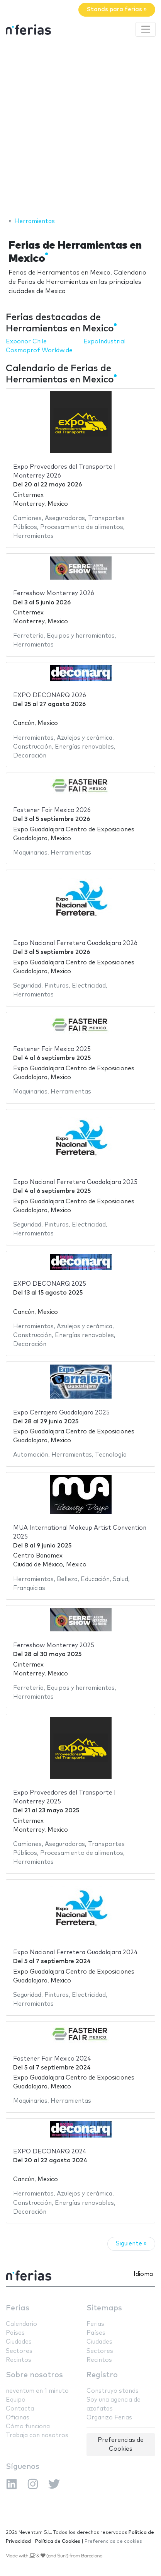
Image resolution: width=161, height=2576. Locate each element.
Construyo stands (112, 2391)
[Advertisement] (80, 128)
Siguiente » (131, 2244)
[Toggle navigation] (146, 29)
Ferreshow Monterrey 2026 (53, 593)
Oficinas (17, 2418)
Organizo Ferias (109, 2418)
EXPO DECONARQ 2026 (49, 695)
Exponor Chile (26, 342)
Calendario (21, 2324)
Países (15, 2333)
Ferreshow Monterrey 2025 (53, 1645)
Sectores (19, 2351)
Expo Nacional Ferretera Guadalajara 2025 (75, 1182)
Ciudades (19, 2342)
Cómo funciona (28, 2426)
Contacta (20, 2409)
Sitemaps (104, 2308)
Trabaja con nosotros (37, 2435)
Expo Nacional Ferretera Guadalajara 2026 (75, 943)
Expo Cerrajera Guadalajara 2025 (61, 1413)
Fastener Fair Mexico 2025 (52, 1049)
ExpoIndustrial (104, 342)
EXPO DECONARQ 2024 (49, 2152)
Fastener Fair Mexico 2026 (52, 810)
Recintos (18, 2360)
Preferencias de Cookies (121, 2444)
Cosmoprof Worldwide (39, 350)
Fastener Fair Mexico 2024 (52, 2059)
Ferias (17, 2308)
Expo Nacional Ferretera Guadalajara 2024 (75, 1952)
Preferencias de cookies (113, 2541)
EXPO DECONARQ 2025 (49, 1284)
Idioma (143, 2274)
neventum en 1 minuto (37, 2391)
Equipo (15, 2400)
